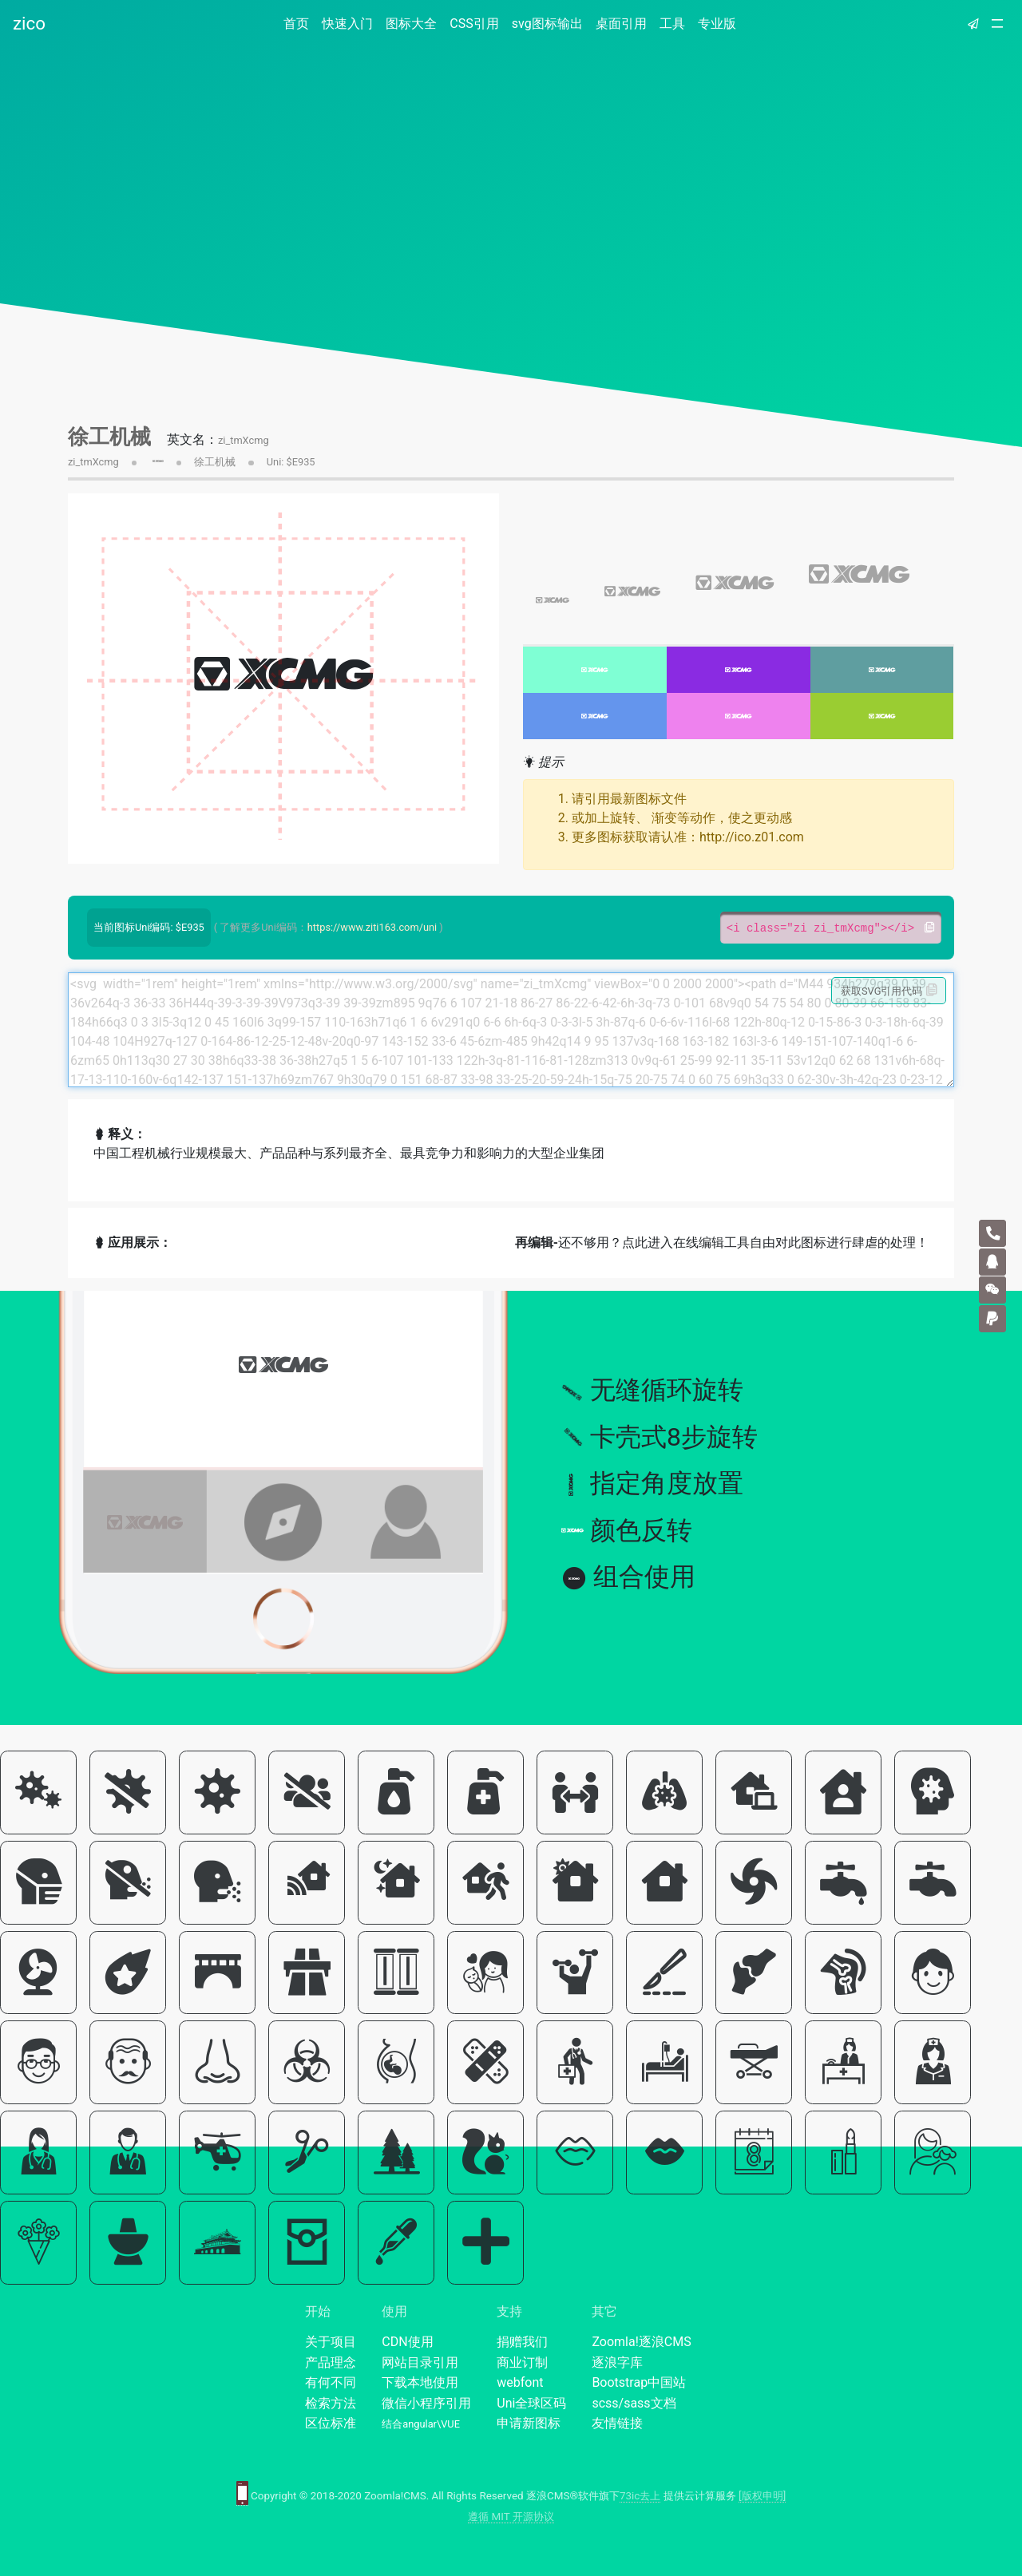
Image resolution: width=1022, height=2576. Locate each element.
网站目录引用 (420, 2362)
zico (29, 23)
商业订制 (522, 2362)
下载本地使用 (420, 2382)
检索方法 (330, 2403)
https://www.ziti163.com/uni (372, 927)
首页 (299, 22)
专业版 (717, 23)
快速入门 (347, 23)
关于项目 (330, 2341)
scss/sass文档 (633, 2403)
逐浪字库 (617, 2362)
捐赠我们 (522, 2341)
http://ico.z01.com (751, 837)
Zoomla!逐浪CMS (641, 2341)
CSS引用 (474, 23)
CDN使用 (407, 2341)
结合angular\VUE (421, 2424)
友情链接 (617, 2423)
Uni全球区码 (531, 2403)
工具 (672, 23)
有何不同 (330, 2382)
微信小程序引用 (426, 2403)
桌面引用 (621, 23)
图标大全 (411, 23)
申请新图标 (529, 2423)
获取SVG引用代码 (889, 990)
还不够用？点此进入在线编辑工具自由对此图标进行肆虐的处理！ (722, 1242)
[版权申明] (762, 2496)
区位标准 (330, 2423)
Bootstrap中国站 (639, 2382)
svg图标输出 (547, 23)
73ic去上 (640, 2496)
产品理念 (330, 2362)
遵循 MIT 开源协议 (511, 2517)
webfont (520, 2382)
